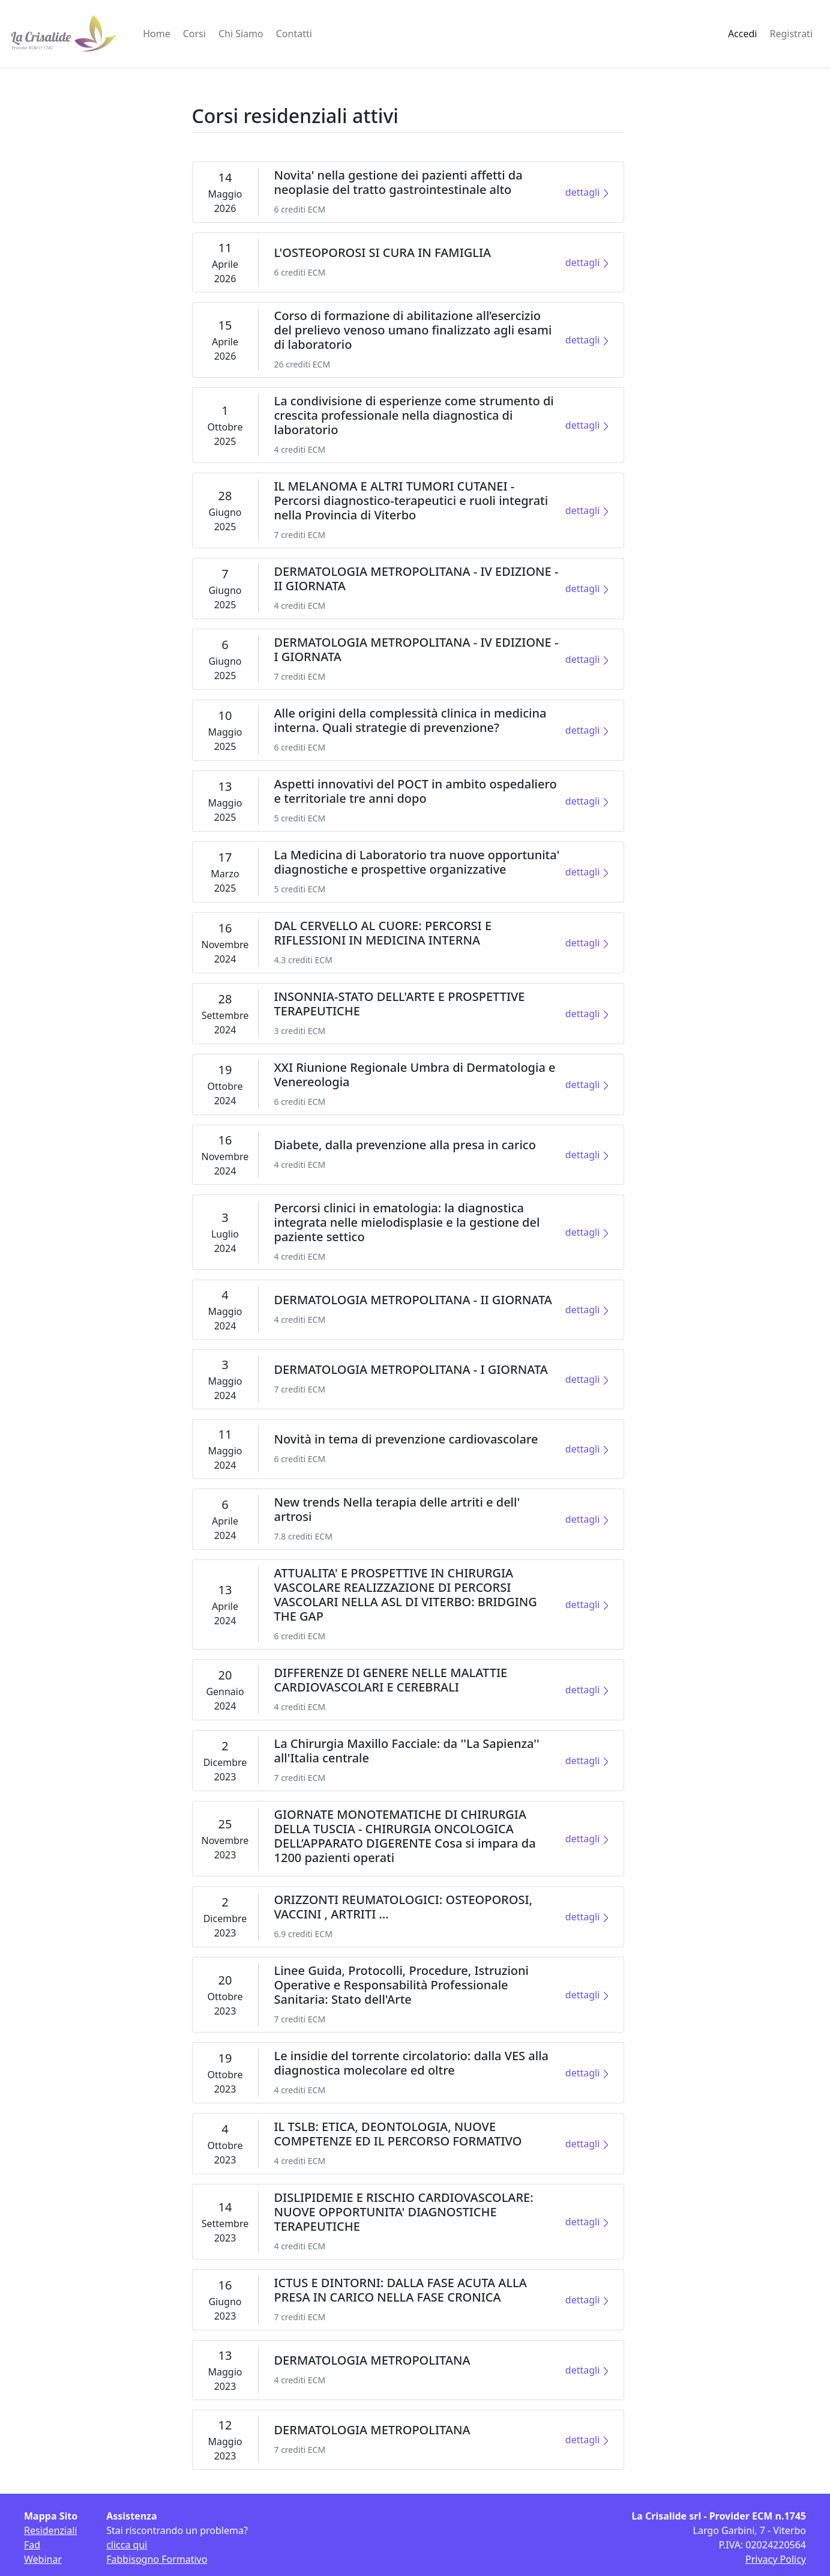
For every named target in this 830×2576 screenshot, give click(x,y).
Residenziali (50, 2530)
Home (156, 33)
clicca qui (126, 2544)
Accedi (742, 33)
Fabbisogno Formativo (156, 2559)
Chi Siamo (240, 33)
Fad (32, 2544)
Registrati (791, 33)
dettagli (586, 192)
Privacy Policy (775, 2559)
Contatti (294, 33)
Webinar (43, 2559)
